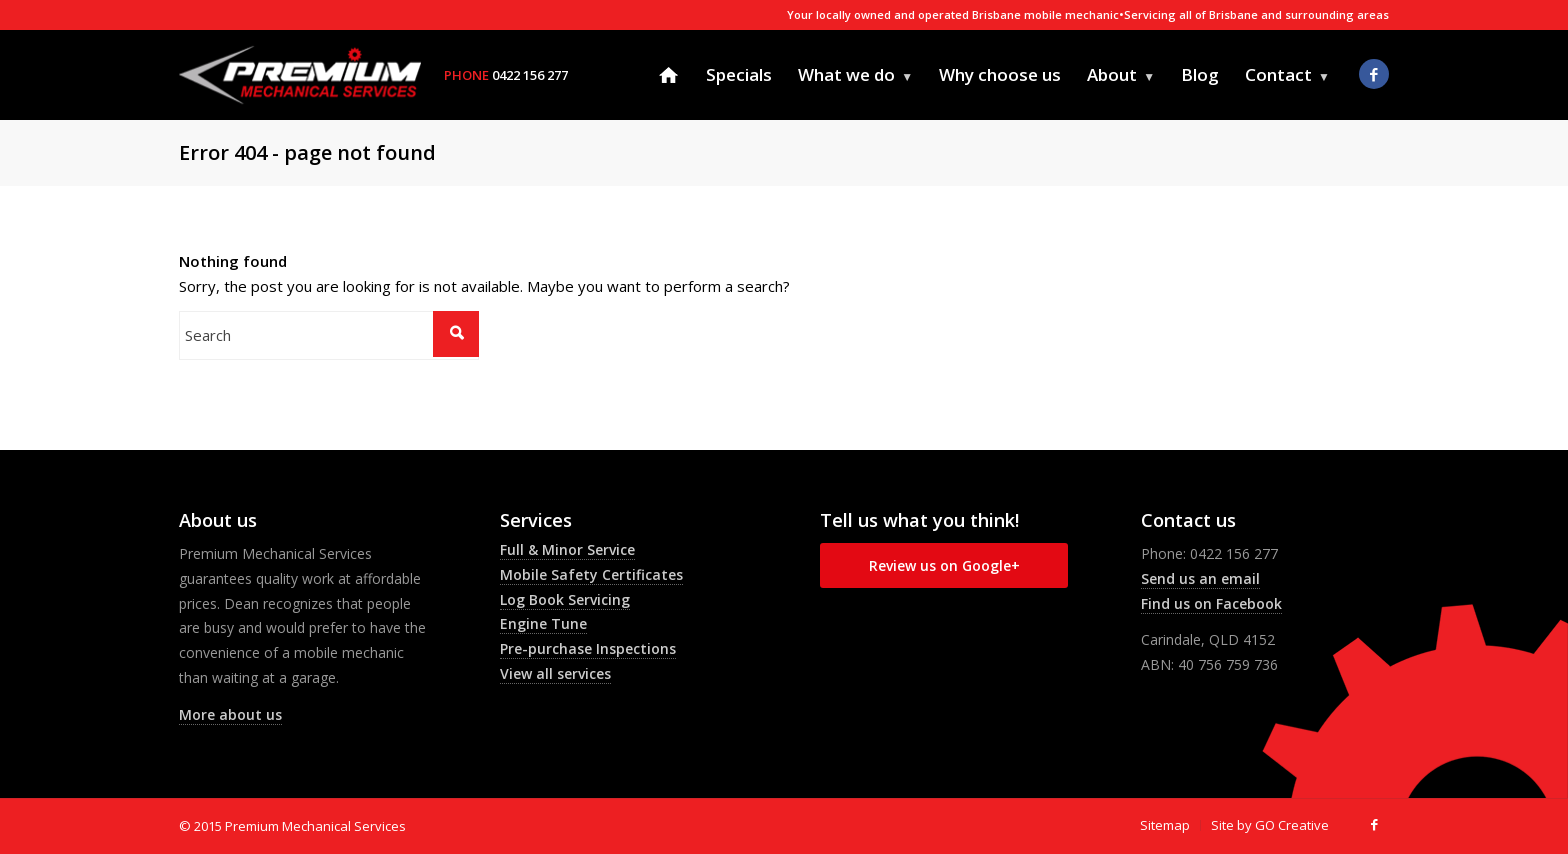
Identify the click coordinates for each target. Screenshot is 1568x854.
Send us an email (1200, 578)
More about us (230, 714)
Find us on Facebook (1211, 603)
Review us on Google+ (944, 565)
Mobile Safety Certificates (591, 574)
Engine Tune (543, 623)
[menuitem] (668, 75)
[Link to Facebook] (1374, 74)
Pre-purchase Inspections (588, 648)
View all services (555, 673)
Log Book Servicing (565, 599)
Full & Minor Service (567, 549)
